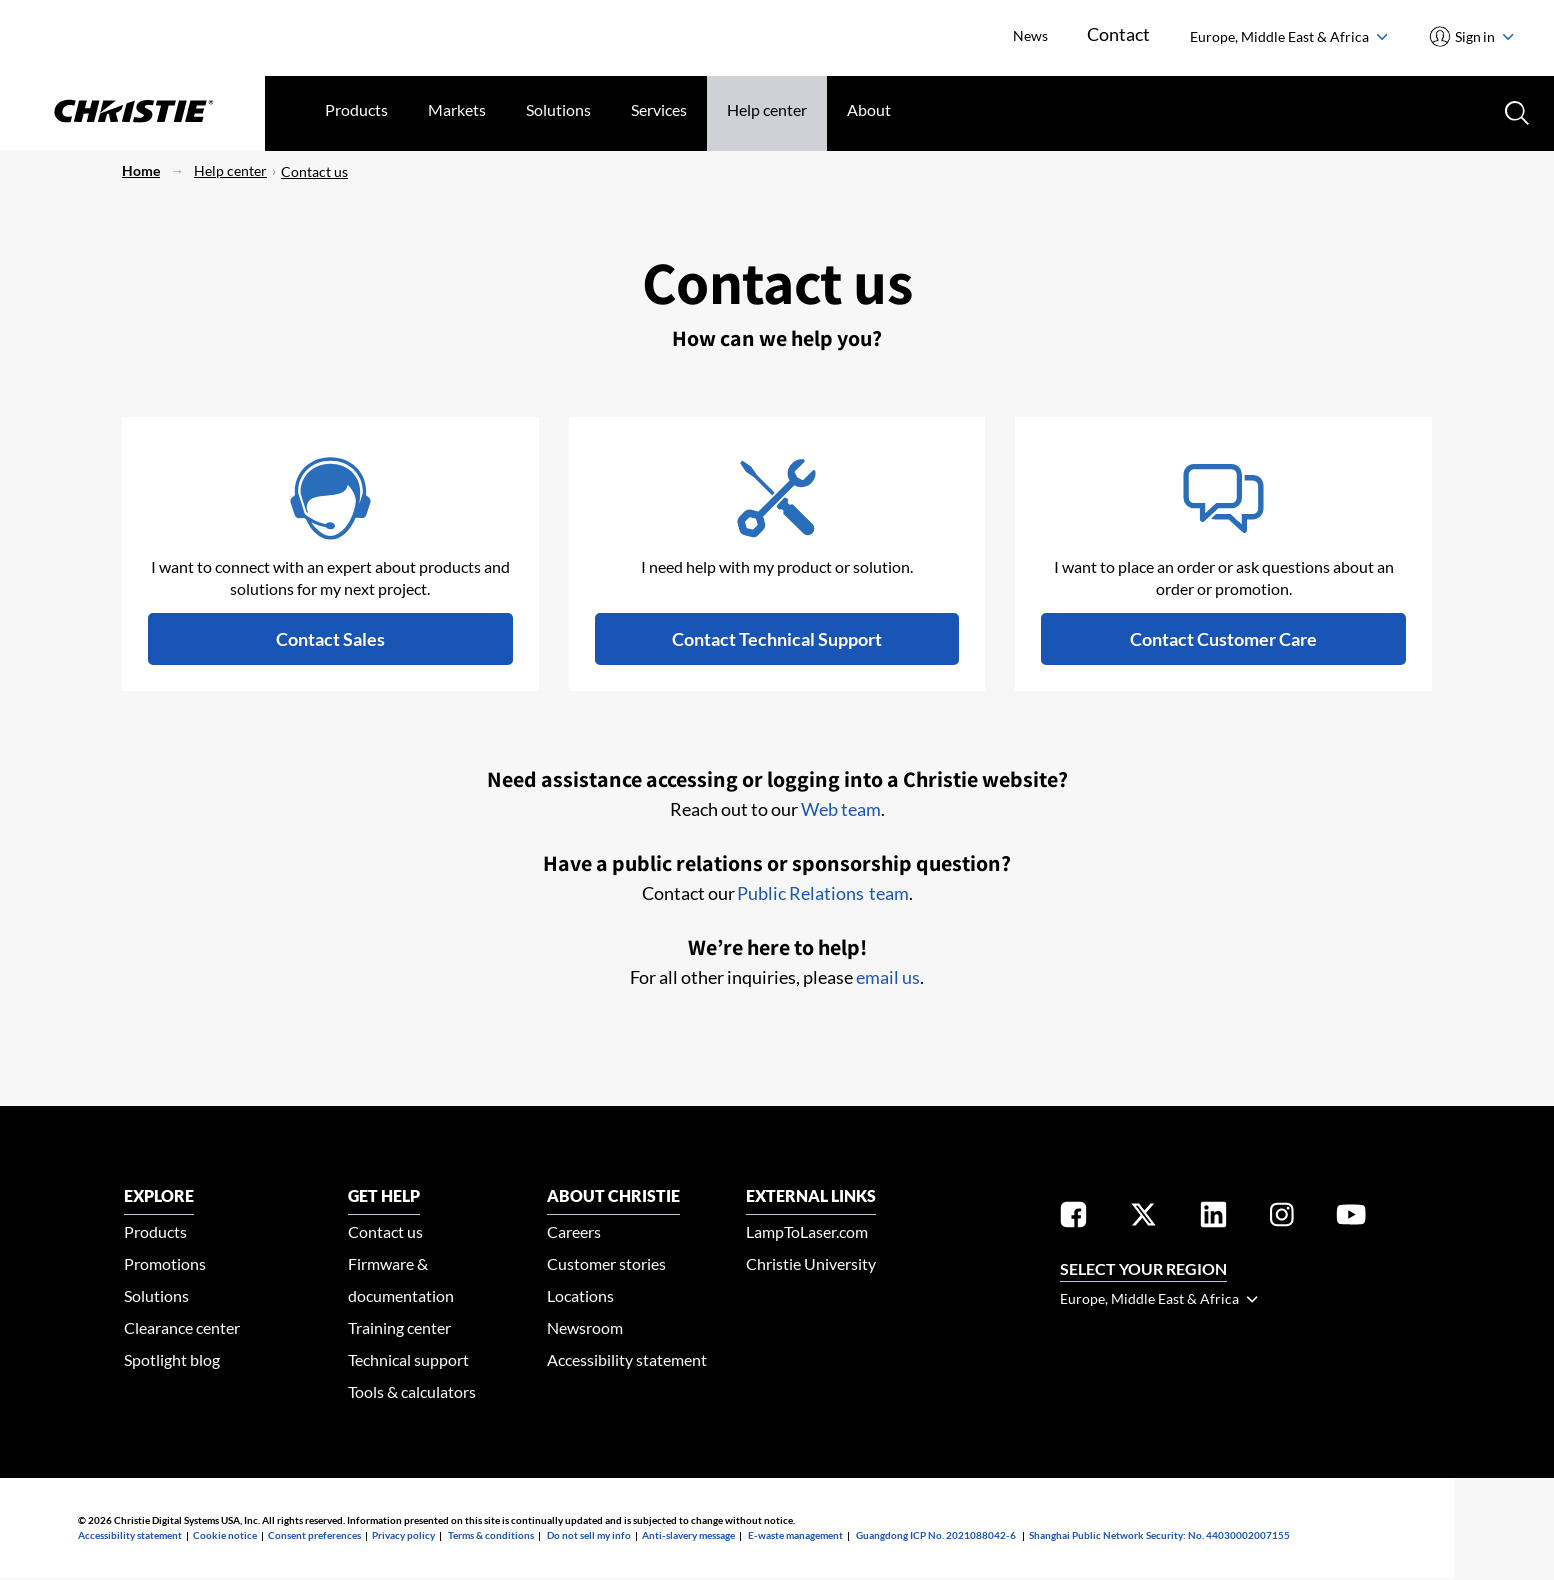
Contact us (314, 171)
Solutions (558, 109)
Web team (841, 809)
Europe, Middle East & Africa (1289, 36)
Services (659, 109)
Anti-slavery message (688, 1535)
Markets (457, 109)
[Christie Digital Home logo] (132, 113)
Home (141, 170)
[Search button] (1515, 111)
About (869, 109)
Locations (580, 1295)
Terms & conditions (491, 1535)
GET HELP (384, 1195)
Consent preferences (314, 1535)
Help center (767, 109)
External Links (811, 1195)
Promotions (165, 1263)
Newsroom (585, 1327)
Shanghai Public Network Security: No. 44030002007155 (1159, 1535)
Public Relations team (823, 893)
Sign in (1483, 36)
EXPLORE (159, 1195)
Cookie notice (225, 1535)
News (1030, 35)
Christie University (811, 1263)
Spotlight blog (172, 1359)
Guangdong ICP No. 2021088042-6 (936, 1535)
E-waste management (795, 1535)
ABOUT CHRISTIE (613, 1195)
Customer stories (606, 1263)
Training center (399, 1327)
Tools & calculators (412, 1391)
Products (356, 109)
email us (888, 977)
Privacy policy (403, 1535)
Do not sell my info (589, 1535)
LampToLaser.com (807, 1231)
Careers (574, 1231)
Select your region (1143, 1268)
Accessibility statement (627, 1359)
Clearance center (182, 1327)
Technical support (408, 1359)
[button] (330, 639)
